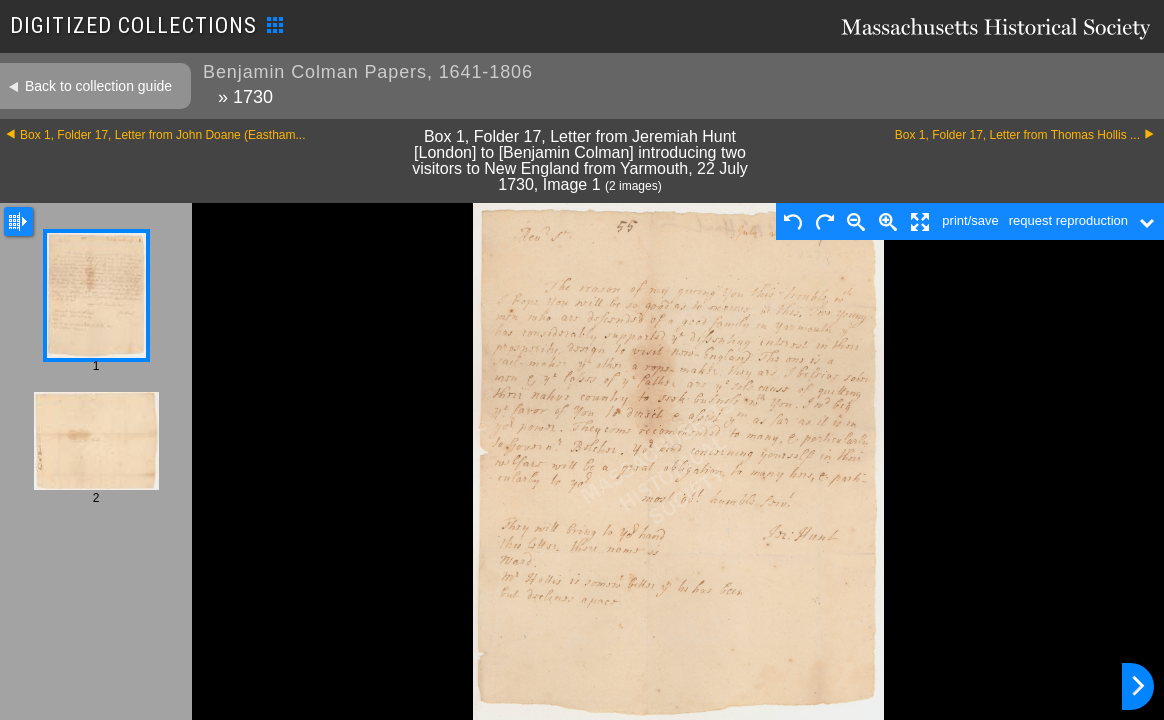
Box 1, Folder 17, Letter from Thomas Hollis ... (1017, 135)
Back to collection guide (98, 86)
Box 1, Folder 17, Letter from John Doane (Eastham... (162, 135)
